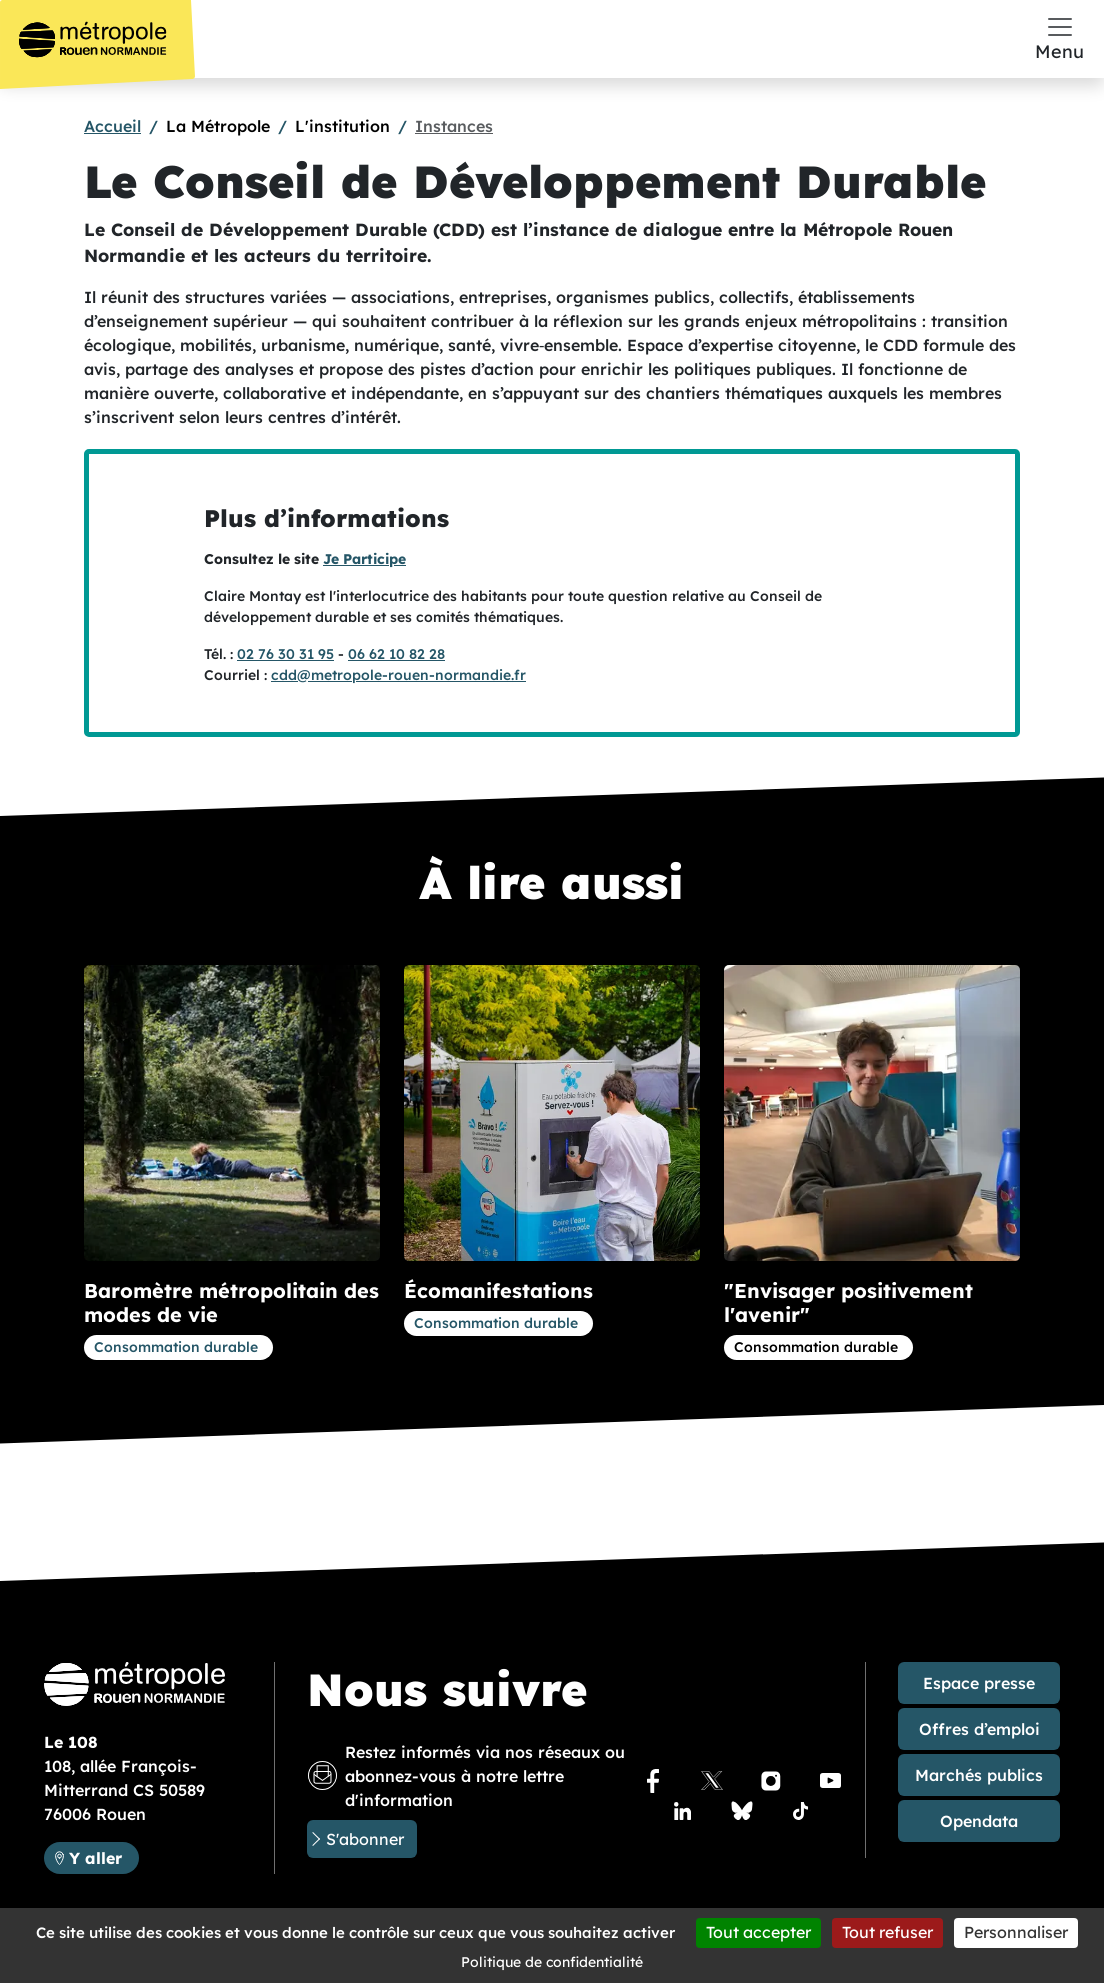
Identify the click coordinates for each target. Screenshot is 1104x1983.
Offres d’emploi (979, 1729)
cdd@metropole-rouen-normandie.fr (398, 675)
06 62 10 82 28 (396, 654)
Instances (454, 126)
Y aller (103, 1856)
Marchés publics (979, 1775)
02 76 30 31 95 (285, 654)
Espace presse (979, 1683)
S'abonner (365, 1839)
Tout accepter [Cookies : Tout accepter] (758, 1932)
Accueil (112, 126)
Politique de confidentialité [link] (552, 1962)
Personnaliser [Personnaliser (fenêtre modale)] (1016, 1932)
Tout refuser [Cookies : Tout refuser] (887, 1932)
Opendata (979, 1821)
